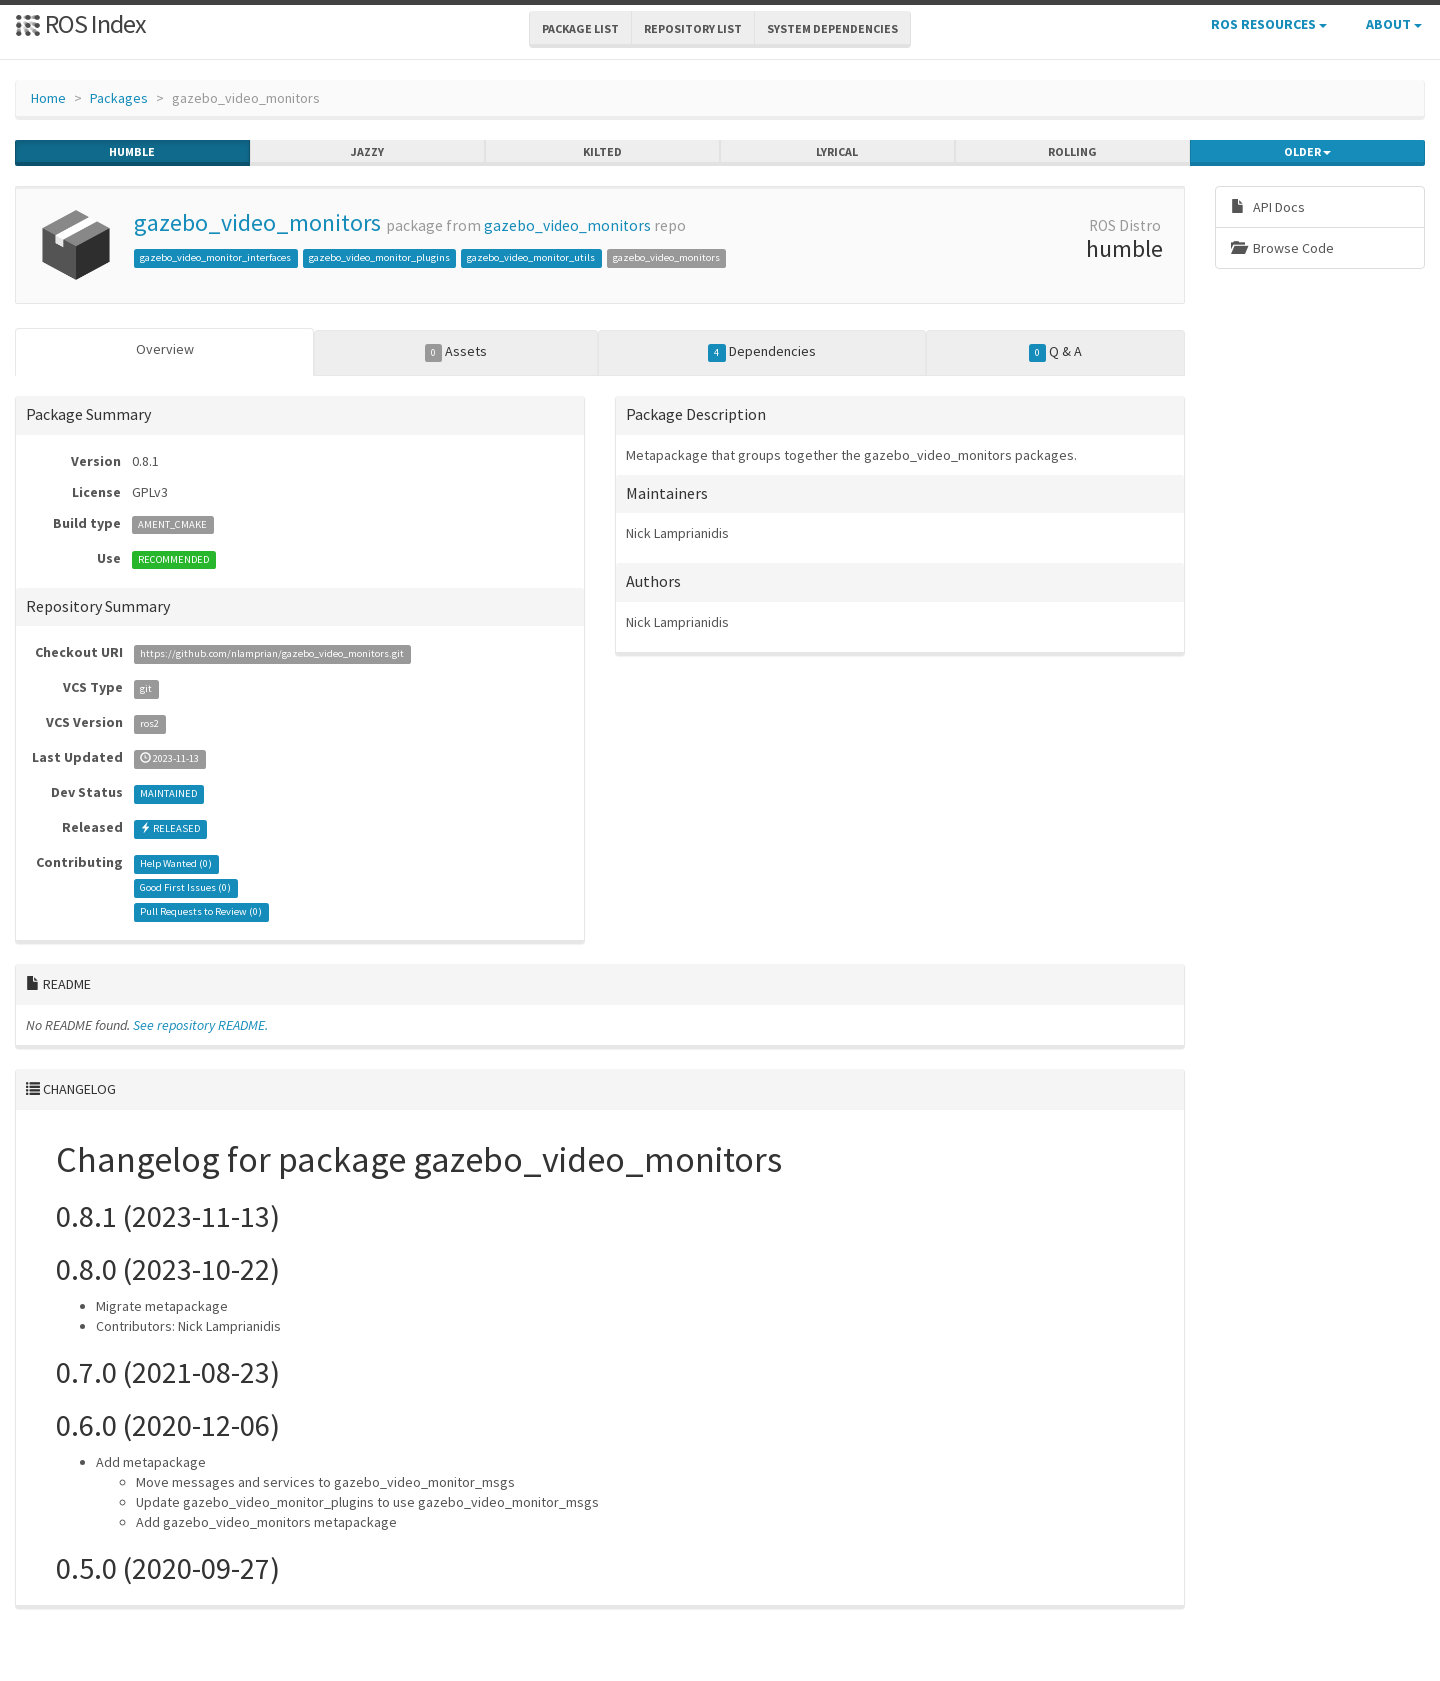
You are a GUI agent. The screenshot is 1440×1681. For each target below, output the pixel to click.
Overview (165, 349)
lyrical (837, 152)
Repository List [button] (693, 28)
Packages (119, 98)
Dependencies (762, 352)
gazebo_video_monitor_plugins (379, 257)
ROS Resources (1269, 24)
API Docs (1268, 207)
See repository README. (200, 1025)
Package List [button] (580, 28)
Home (48, 98)
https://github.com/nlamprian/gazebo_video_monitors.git (272, 653)
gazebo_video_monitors (257, 222)
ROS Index (80, 23)
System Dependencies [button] (832, 28)
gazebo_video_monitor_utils (531, 257)
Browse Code (1282, 248)
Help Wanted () (176, 863)
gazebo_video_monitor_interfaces (215, 257)
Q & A (1056, 352)
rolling (1072, 152)
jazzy (367, 152)
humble (132, 152)
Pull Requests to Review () (201, 911)
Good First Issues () (185, 887)
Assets (456, 352)
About (1394, 24)
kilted (602, 152)
